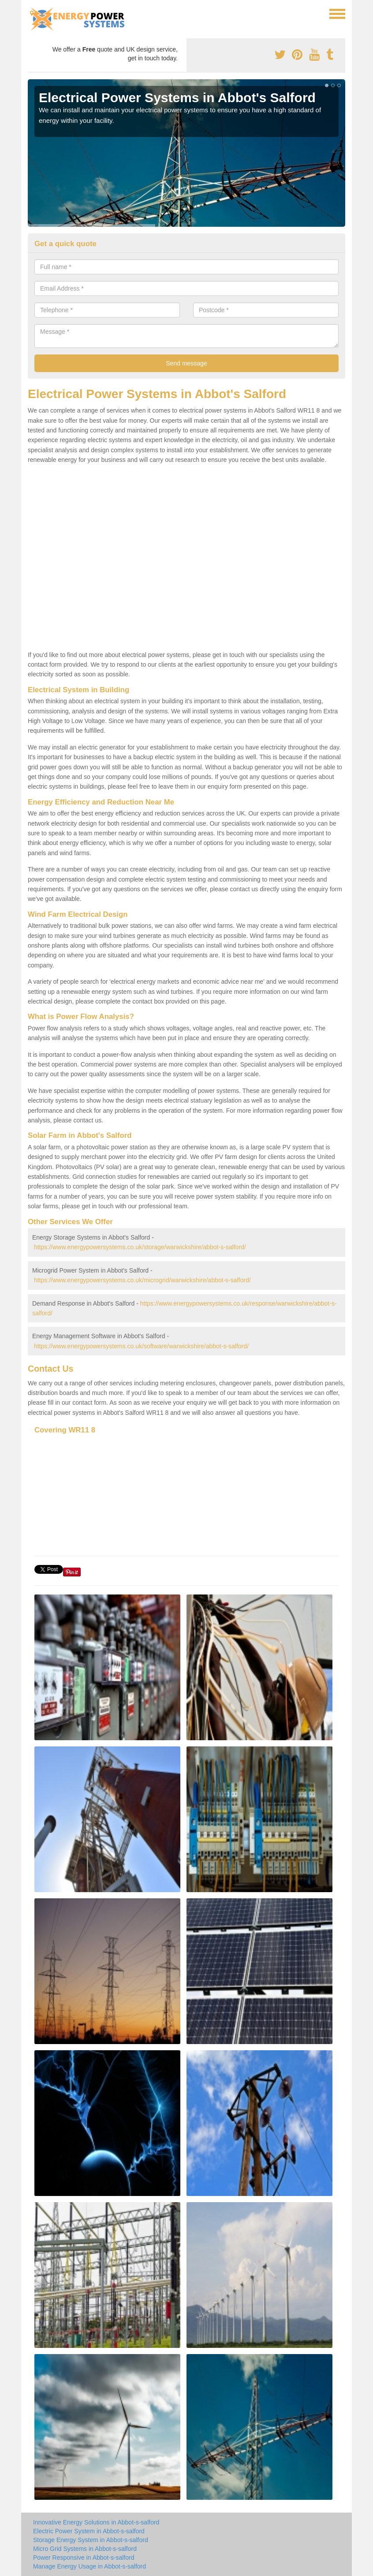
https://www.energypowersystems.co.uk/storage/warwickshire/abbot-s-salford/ (140, 1247)
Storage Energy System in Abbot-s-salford (90, 2539)
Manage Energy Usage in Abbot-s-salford (89, 2566)
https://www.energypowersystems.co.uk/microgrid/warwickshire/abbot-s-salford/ (142, 1280)
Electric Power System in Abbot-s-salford (89, 2531)
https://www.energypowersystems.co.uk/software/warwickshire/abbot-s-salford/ (141, 1346)
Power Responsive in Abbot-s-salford (83, 2557)
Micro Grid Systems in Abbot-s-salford (85, 2548)
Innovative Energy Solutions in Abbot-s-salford (96, 2522)
